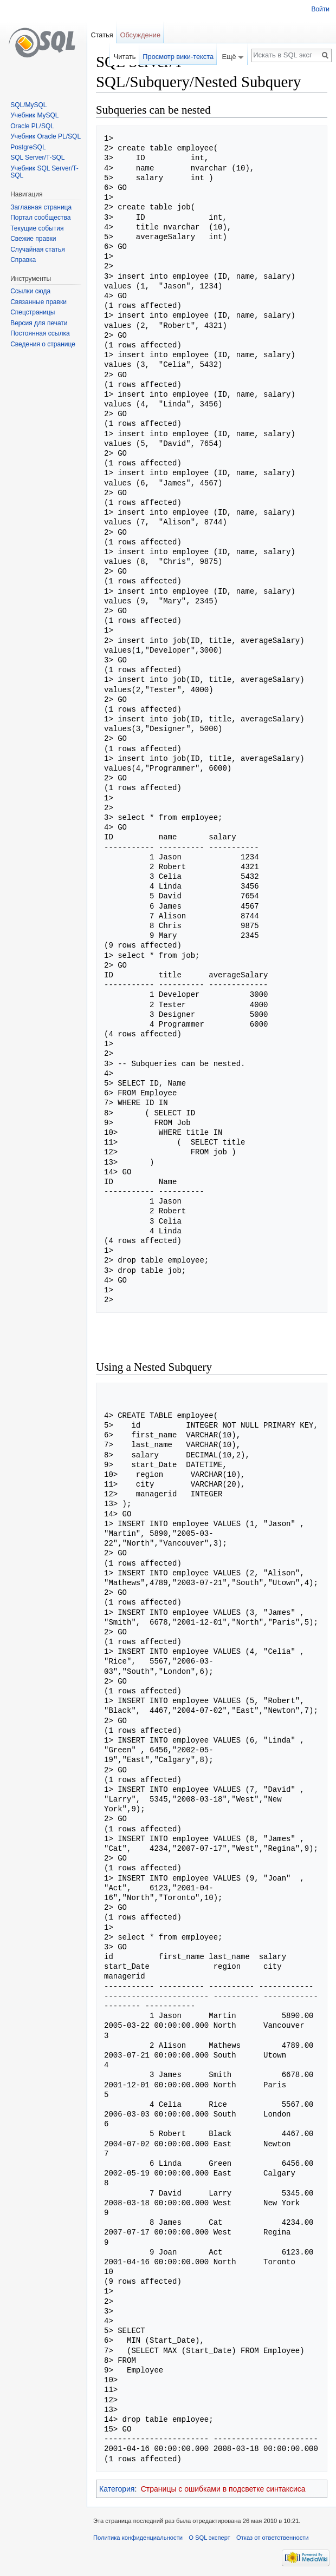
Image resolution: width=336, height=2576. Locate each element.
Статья (102, 35)
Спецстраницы (32, 312)
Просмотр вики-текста (178, 56)
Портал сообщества (40, 217)
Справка (23, 260)
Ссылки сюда (30, 291)
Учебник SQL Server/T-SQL (44, 172)
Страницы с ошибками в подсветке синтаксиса (223, 2489)
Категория (116, 2489)
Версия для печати (38, 323)
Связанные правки (38, 302)
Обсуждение (140, 35)
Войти (320, 9)
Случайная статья (37, 249)
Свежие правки (33, 238)
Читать (125, 56)
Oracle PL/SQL (32, 126)
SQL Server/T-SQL (37, 157)
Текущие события (36, 228)
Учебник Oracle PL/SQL (45, 136)
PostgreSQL (28, 147)
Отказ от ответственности (272, 2537)
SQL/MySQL (28, 105)
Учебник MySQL (34, 115)
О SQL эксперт (209, 2537)
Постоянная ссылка (39, 333)
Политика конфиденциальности (138, 2537)
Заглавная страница (41, 207)
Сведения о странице (42, 344)
